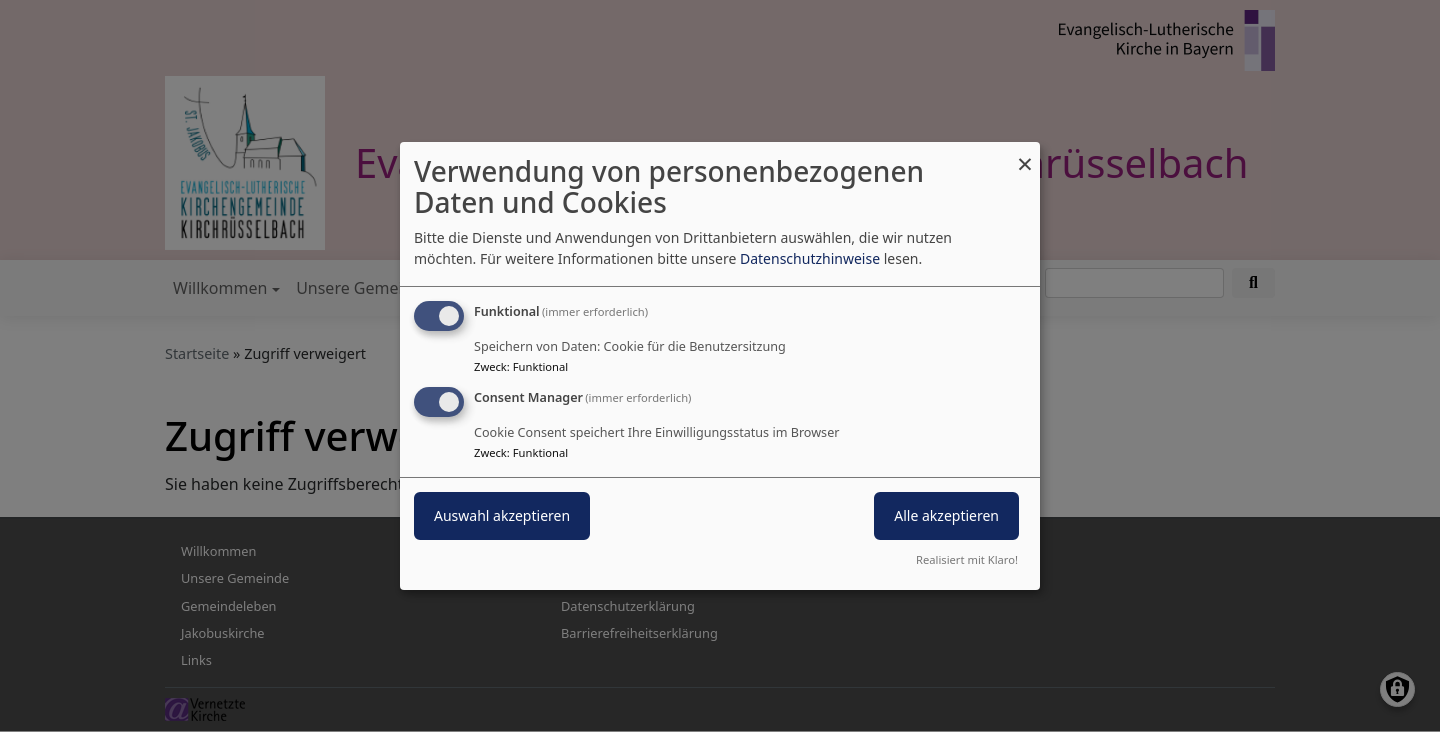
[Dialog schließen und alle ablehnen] (1025, 154)
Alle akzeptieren (946, 515)
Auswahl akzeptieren (502, 515)
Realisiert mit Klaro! (967, 559)
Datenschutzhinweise (810, 258)
